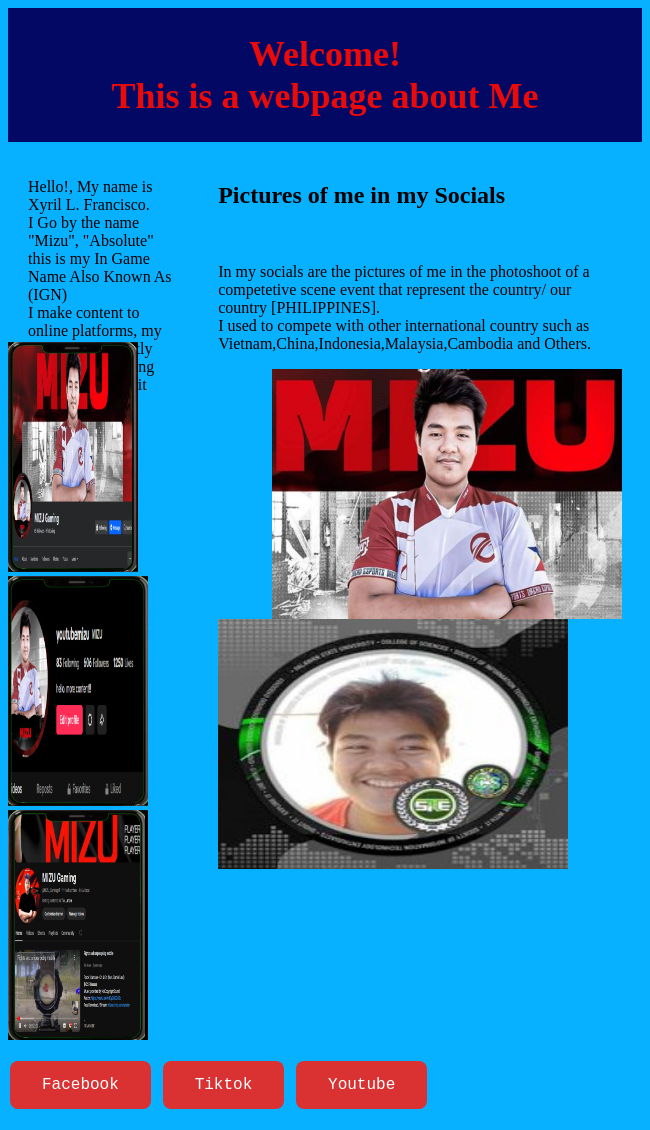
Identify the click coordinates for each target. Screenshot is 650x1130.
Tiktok (224, 1087)
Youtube (361, 1087)
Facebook (80, 1087)
